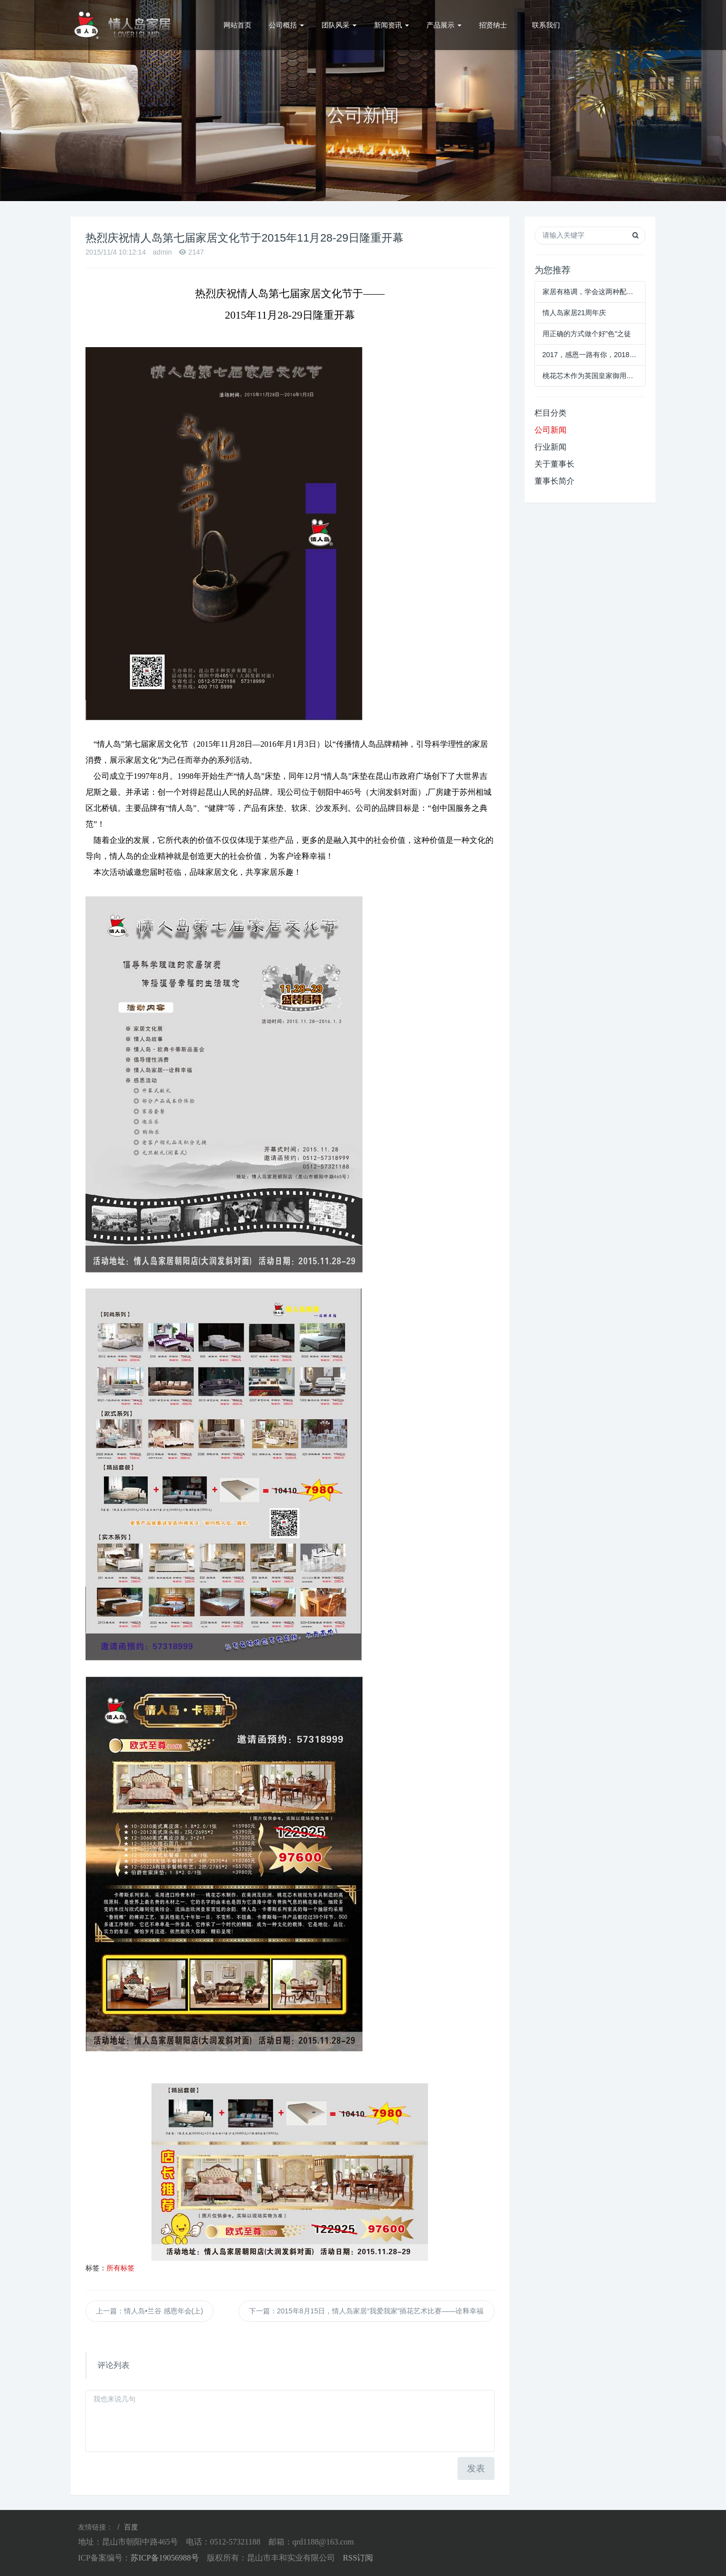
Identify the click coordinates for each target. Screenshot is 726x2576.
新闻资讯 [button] (391, 25)
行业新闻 (550, 447)
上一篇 (149, 2311)
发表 (476, 2468)
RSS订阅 (358, 2557)
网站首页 (238, 25)
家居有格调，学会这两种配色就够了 (590, 292)
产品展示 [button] (444, 25)
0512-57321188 (619, 25)
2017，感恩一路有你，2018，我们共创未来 (590, 355)
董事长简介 (554, 481)
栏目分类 (550, 413)
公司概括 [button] (286, 25)
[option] (363, 100)
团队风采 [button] (339, 25)
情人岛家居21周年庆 (574, 313)
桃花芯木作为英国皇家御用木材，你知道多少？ (590, 376)
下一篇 (366, 2311)
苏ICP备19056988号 (164, 2557)
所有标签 (120, 2268)
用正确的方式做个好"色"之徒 (587, 334)
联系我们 (546, 25)
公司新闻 (550, 430)
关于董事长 (554, 464)
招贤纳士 (493, 25)
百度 (131, 2527)
